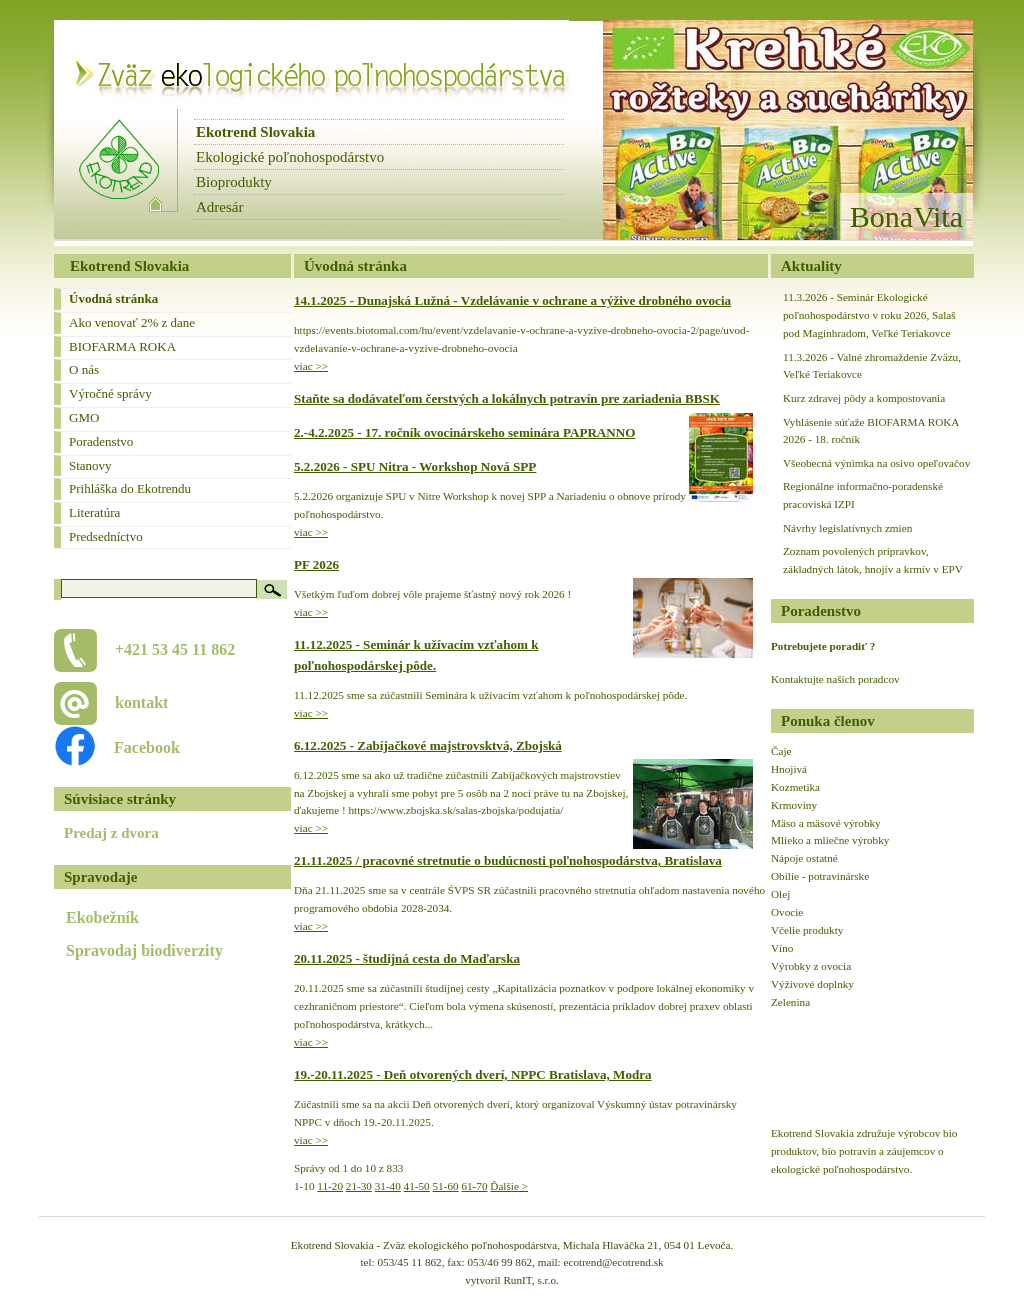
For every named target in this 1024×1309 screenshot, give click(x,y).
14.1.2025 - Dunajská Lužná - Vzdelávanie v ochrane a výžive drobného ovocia (512, 300)
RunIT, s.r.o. (530, 1280)
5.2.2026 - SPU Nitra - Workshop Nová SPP (415, 466)
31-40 (388, 1186)
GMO (84, 417)
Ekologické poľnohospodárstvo (290, 157)
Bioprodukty (234, 182)
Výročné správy (110, 393)
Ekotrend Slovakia (255, 132)
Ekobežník (102, 917)
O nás (84, 369)
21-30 (359, 1186)
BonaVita (906, 216)
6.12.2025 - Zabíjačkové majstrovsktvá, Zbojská (428, 745)
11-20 (330, 1186)
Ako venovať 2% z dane (132, 322)
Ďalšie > (509, 1186)
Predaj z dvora (111, 833)
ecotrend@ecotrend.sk (614, 1262)
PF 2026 (316, 564)
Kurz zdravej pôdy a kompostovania (864, 398)
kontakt (141, 702)
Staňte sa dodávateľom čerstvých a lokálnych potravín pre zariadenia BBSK (507, 398)
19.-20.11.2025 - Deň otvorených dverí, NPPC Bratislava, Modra (473, 1074)
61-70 (474, 1186)
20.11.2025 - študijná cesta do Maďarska (407, 958)
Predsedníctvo (106, 536)
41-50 (417, 1186)
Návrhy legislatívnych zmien (847, 528)
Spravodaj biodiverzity (144, 950)
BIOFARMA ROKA (122, 346)
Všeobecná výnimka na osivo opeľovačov (876, 463)
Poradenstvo (101, 441)
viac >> (311, 366)
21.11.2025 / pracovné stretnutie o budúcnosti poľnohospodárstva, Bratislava (508, 860)
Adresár (219, 207)
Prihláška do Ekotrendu (130, 488)
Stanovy (90, 465)
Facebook (136, 747)
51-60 (446, 1186)
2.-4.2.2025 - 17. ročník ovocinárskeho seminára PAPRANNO (464, 432)
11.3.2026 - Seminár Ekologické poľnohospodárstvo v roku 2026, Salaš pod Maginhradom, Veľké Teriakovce (869, 315)
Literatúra (94, 512)
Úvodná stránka (113, 298)
